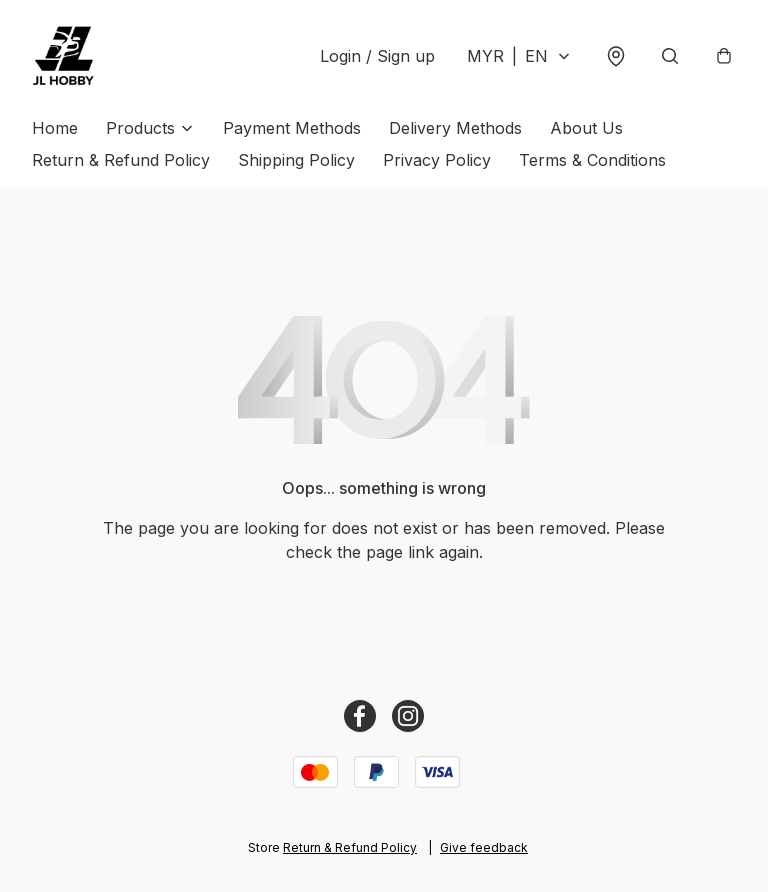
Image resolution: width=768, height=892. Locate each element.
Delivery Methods (455, 128)
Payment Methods (292, 128)
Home (55, 128)
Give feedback (484, 847)
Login (377, 56)
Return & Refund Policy (121, 160)
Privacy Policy (437, 160)
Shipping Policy (296, 160)
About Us (586, 128)
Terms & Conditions (592, 160)
